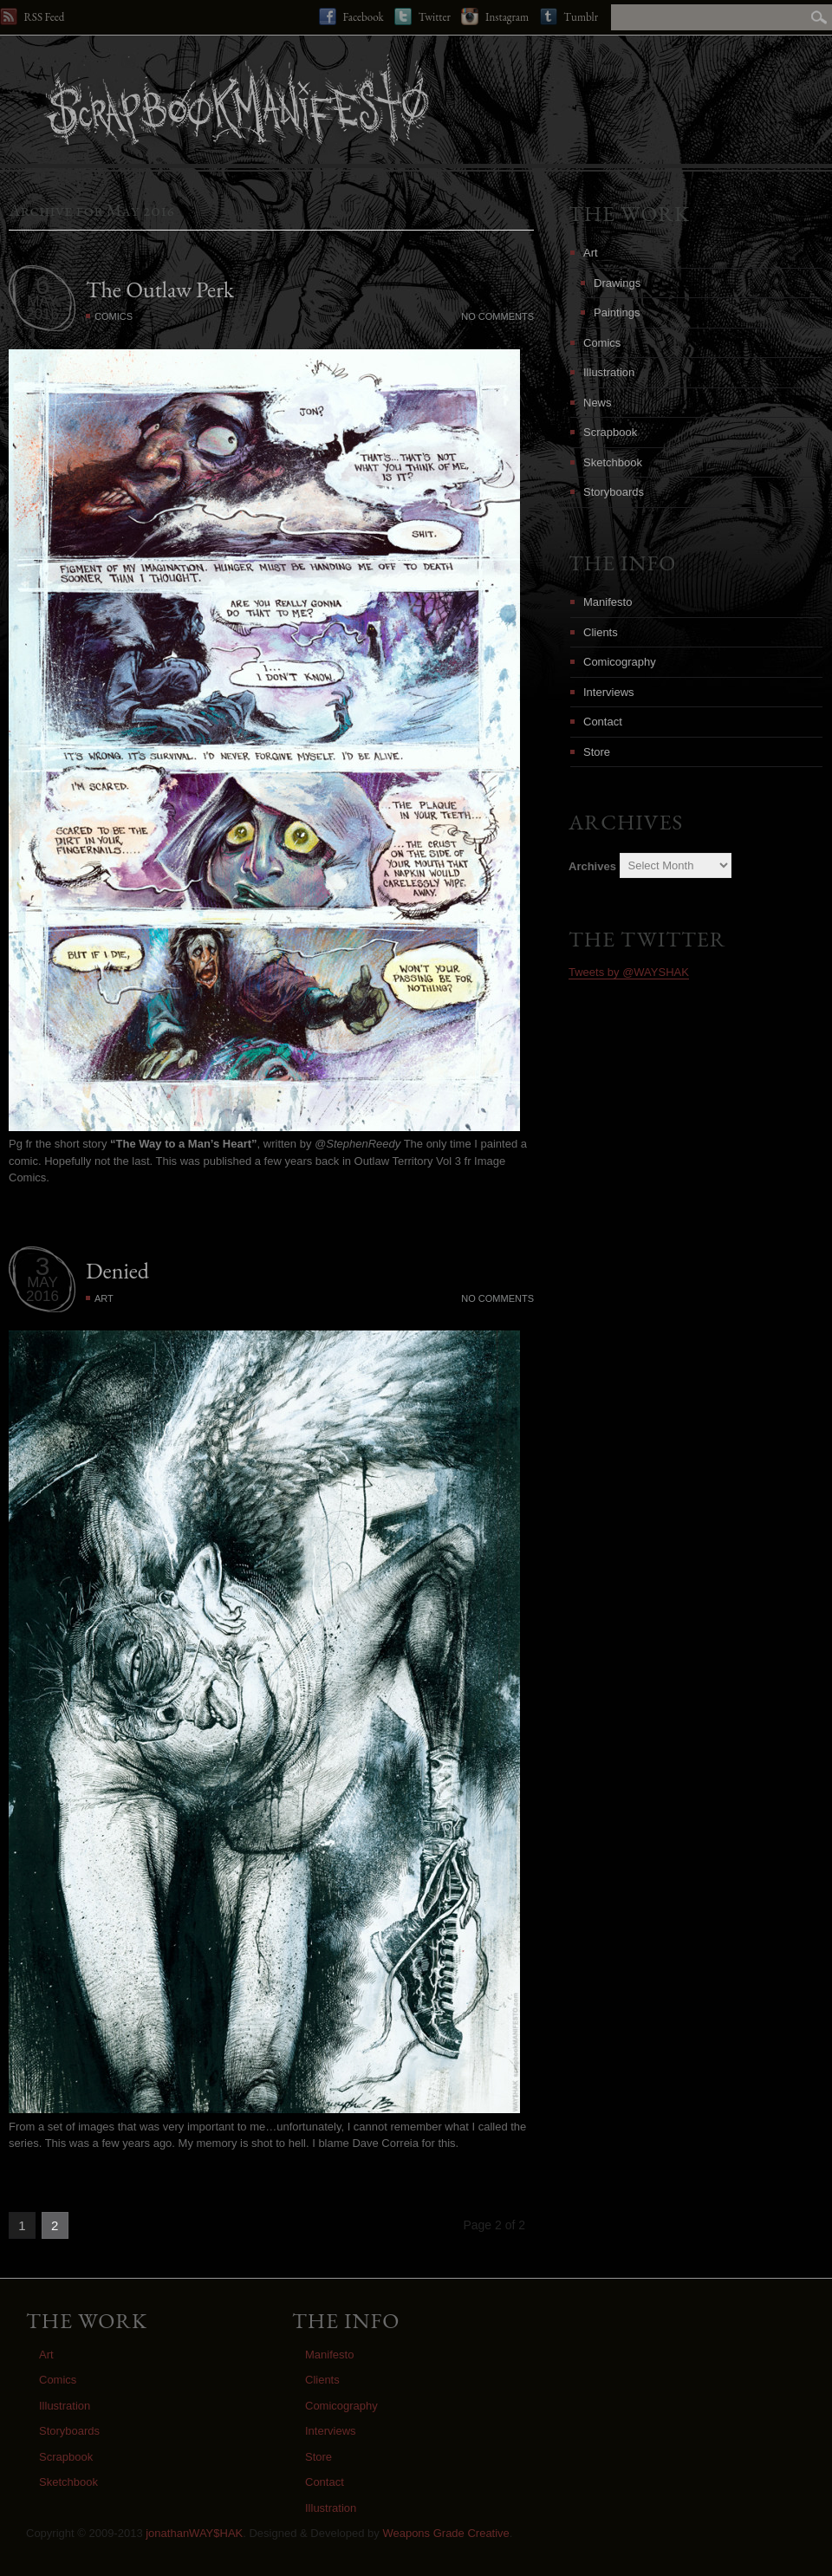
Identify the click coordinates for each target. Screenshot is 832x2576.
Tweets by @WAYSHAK (629, 972)
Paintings (617, 312)
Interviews (608, 692)
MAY (42, 301)
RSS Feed (32, 16)
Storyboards (613, 491)
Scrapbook (610, 432)
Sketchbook (612, 462)
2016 (42, 314)
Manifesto (607, 601)
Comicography (619, 661)
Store (596, 751)
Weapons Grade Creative (445, 2533)
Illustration (608, 372)
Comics (113, 316)
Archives (592, 865)
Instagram (495, 16)
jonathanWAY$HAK (194, 2533)
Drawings (617, 282)
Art (104, 1298)
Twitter (422, 16)
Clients (600, 632)
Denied (117, 1270)
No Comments (497, 316)
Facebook (351, 16)
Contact (602, 721)
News (597, 402)
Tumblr (569, 16)
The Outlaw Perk (160, 289)
